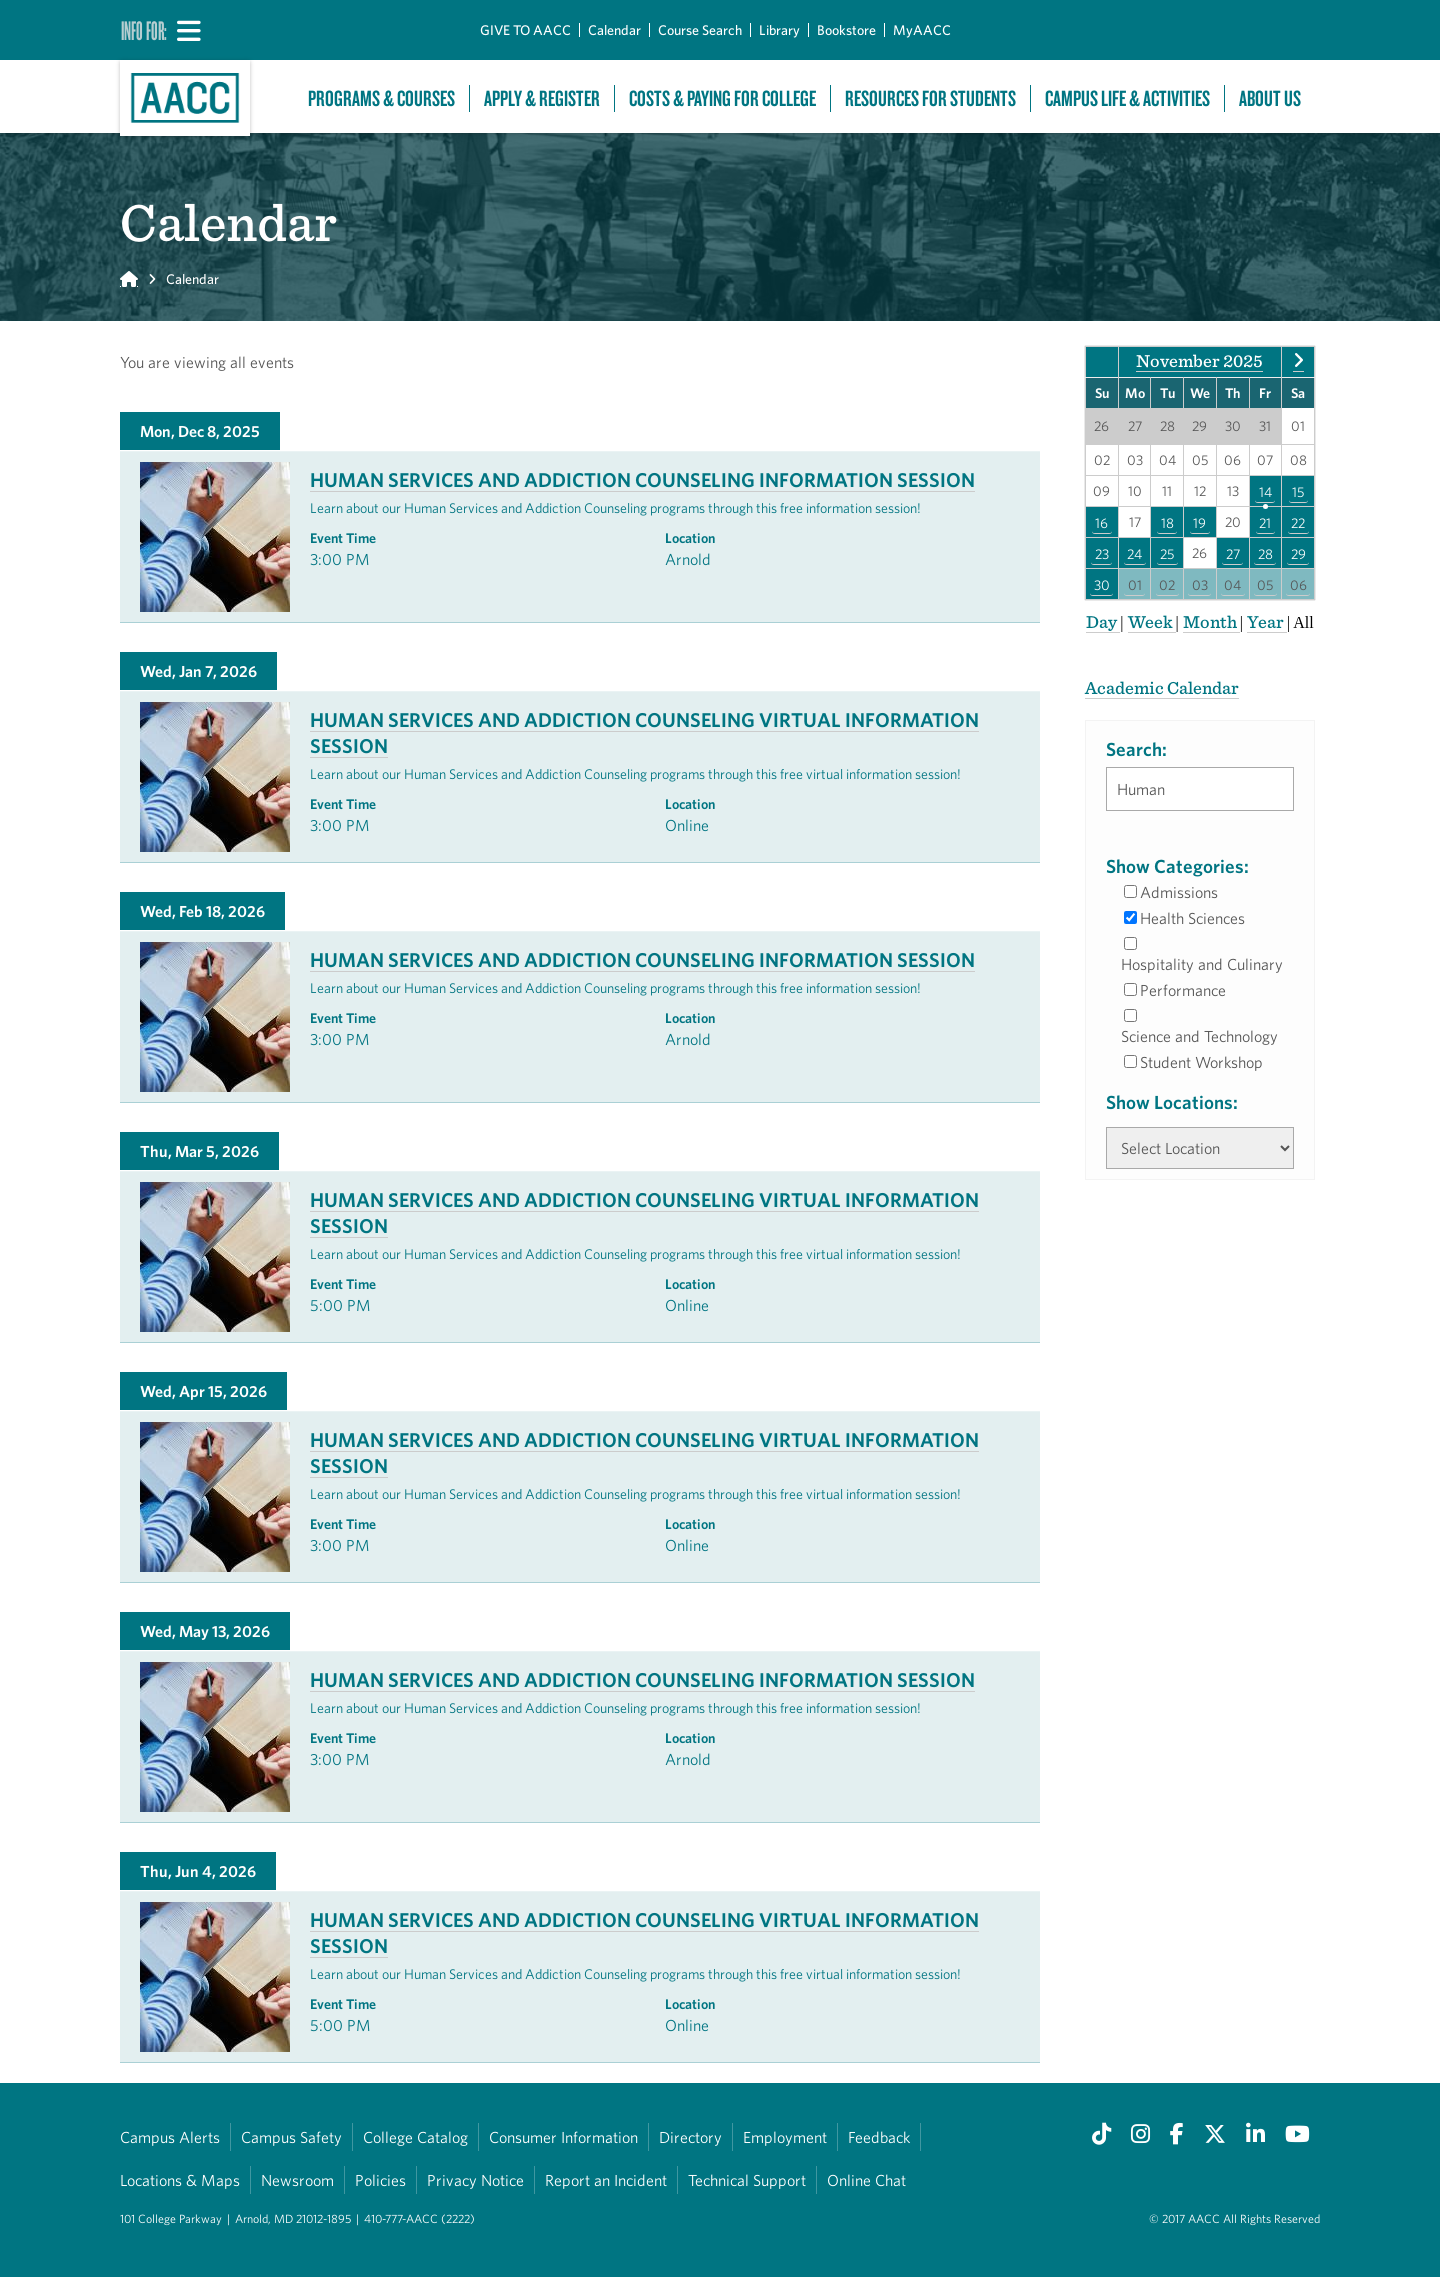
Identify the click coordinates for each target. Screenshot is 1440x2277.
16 (1101, 522)
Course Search (700, 30)
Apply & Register (542, 98)
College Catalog (415, 2137)
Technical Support (747, 2180)
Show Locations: (1172, 1102)
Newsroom (297, 2180)
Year (1267, 621)
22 (1298, 522)
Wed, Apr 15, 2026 (203, 1391)
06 (1298, 584)
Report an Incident (606, 2180)
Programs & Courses (381, 98)
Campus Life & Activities (1127, 98)
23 (1102, 553)
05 (1265, 584)
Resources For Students (930, 98)
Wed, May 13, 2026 (205, 1631)
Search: (1136, 749)
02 (1167, 584)
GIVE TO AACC (525, 30)
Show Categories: (1177, 866)
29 (1298, 553)
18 (1167, 522)
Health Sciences (1192, 918)
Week (1152, 621)
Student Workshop (1201, 1062)
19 (1199, 522)
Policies (380, 2180)
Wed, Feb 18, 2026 (202, 911)
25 (1167, 553)
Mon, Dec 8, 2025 (200, 431)
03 (1200, 584)
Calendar (614, 30)
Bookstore (846, 30)
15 (1298, 491)
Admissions (1179, 892)
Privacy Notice (475, 2180)
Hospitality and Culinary (1202, 964)
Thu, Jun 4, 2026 (198, 1871)
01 (1135, 584)
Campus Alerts (170, 2137)
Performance (1183, 990)
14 (1265, 491)
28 (1265, 553)
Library (779, 30)
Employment (785, 2137)
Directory (690, 2137)
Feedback (879, 2137)
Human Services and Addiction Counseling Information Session (642, 479)
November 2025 (1199, 360)
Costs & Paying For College (722, 98)
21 (1265, 522)
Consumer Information (563, 2137)
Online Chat (866, 2180)
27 (1233, 553)
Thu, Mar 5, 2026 (199, 1151)
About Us (1270, 98)
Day (1103, 621)
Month (1211, 621)
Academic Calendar (1162, 687)
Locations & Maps (180, 2180)
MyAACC (922, 30)
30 (1102, 584)
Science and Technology (1199, 1036)
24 (1134, 553)
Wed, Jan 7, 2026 (198, 671)
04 (1232, 584)
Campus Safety (291, 2137)
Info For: (144, 30)
